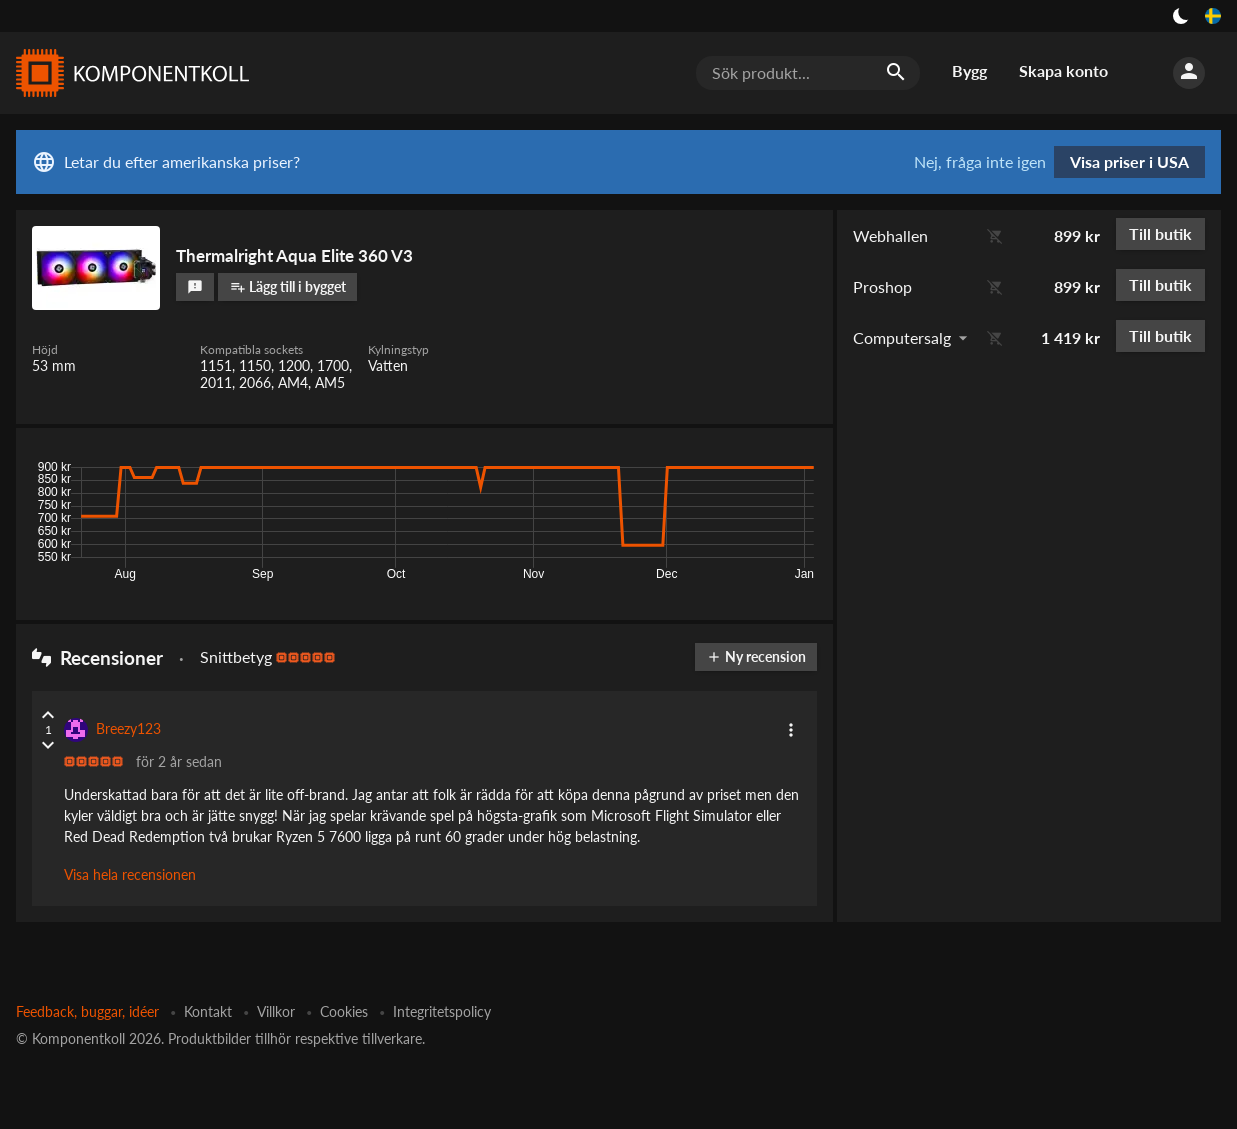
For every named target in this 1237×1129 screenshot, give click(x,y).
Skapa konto (1063, 70)
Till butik (1160, 233)
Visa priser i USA (1129, 161)
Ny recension (756, 656)
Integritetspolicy (442, 1011)
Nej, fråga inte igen (980, 162)
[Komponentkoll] (128, 73)
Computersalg (902, 337)
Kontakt (208, 1011)
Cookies (344, 1011)
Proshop (882, 286)
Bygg (969, 70)
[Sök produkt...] (808, 73)
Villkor (276, 1011)
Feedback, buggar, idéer (87, 1011)
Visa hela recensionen (130, 874)
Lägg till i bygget (288, 286)
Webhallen (890, 235)
